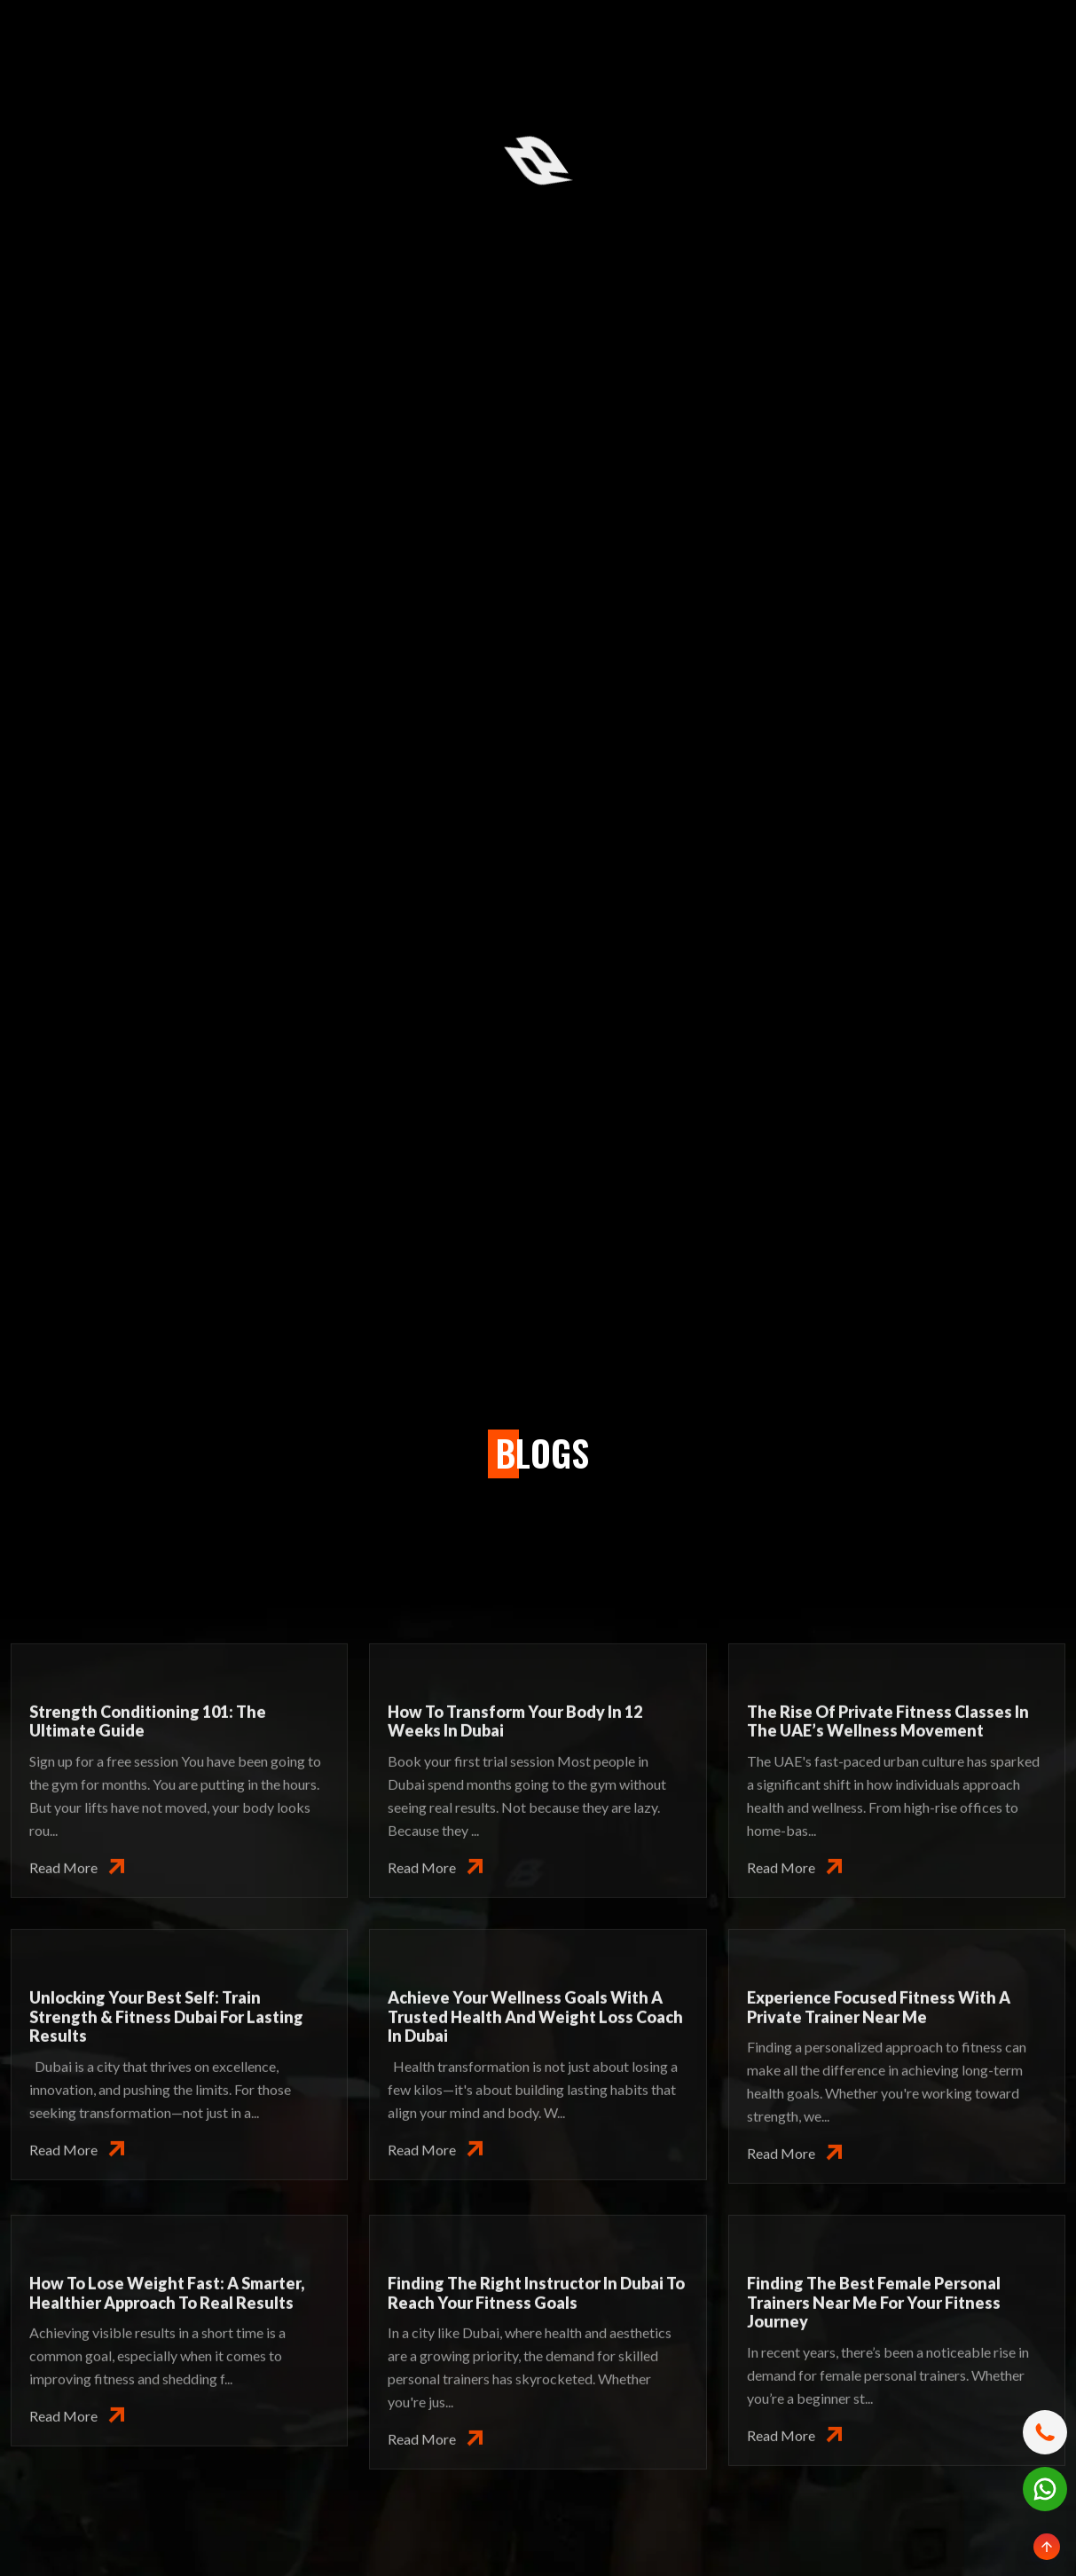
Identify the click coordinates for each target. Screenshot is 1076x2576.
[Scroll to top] (1046, 2546)
